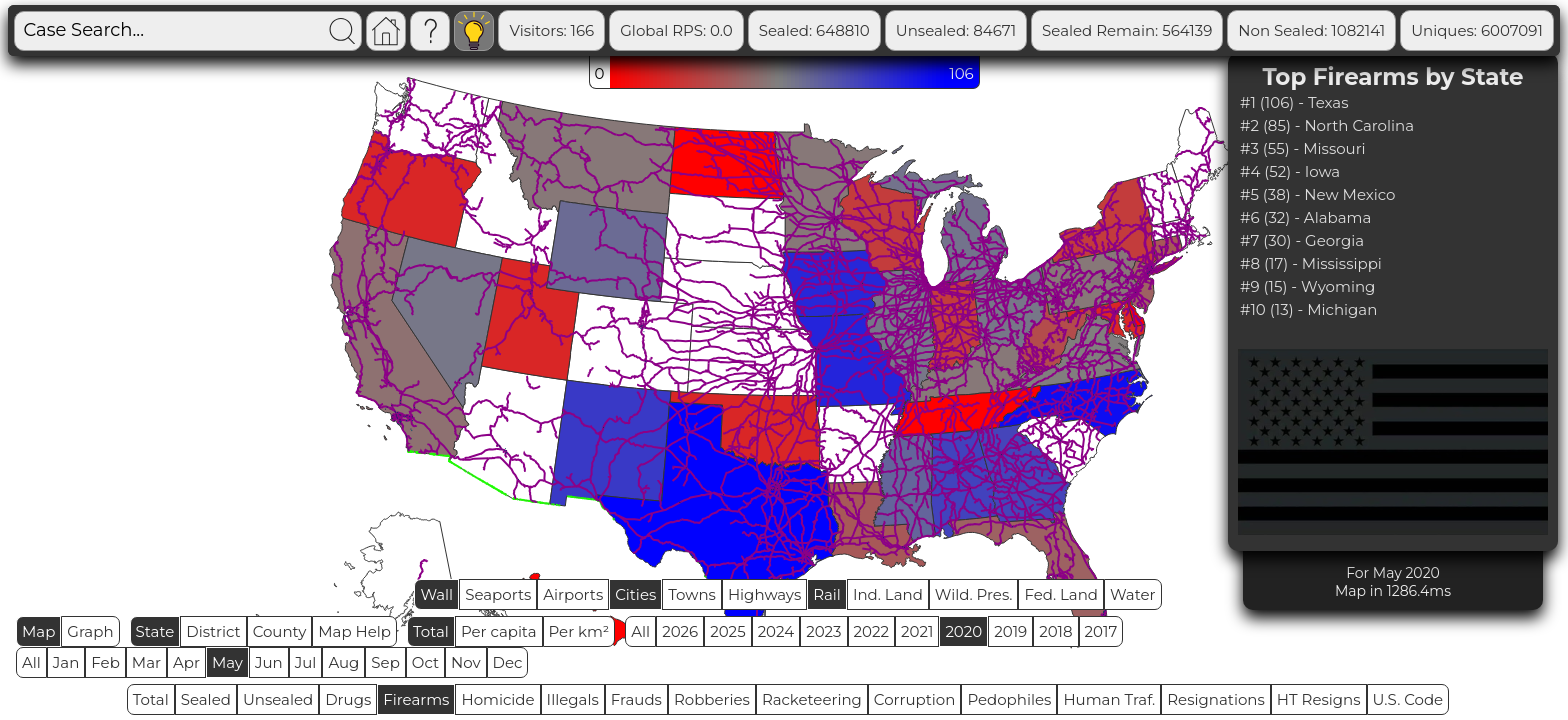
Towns (692, 594)
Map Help (354, 631)
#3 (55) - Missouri (1303, 148)
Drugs (348, 699)
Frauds (636, 699)
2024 (776, 631)
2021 (917, 631)
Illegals (573, 699)
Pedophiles (1009, 699)
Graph (90, 631)
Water (1133, 594)
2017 (1101, 631)
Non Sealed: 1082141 (1390, 30)
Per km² (579, 631)
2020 (963, 631)
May (227, 662)
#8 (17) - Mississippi (1311, 263)
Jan (66, 662)
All (640, 631)
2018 (1055, 631)
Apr (186, 662)
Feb (105, 662)
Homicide (497, 699)
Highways (764, 594)
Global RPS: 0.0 (755, 30)
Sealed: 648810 (893, 30)
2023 (823, 631)
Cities (635, 594)
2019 (1010, 631)
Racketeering (812, 699)
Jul (306, 662)
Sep (385, 662)
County (280, 631)
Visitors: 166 (630, 30)
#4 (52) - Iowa (1290, 171)
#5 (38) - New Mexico (1318, 194)
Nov (466, 662)
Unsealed (278, 699)
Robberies (712, 699)
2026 (680, 631)
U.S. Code (1408, 699)
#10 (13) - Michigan (1308, 309)
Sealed (206, 699)
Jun (269, 662)
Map (38, 631)
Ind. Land (888, 594)
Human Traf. (1109, 699)
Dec (508, 662)
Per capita (499, 631)
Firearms (416, 699)
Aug (343, 662)
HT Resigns (1319, 699)
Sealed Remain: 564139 (1206, 30)
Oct (425, 662)
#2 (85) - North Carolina (1327, 125)
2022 (871, 631)
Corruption (915, 699)
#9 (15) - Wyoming (1307, 286)
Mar (146, 662)
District (213, 631)
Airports (573, 594)
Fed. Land (1061, 594)
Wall (436, 594)
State (155, 631)
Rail (827, 594)
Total (431, 631)
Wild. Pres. (974, 594)
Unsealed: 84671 (1035, 30)
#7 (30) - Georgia (1302, 240)
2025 (727, 631)
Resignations (1216, 699)
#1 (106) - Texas (1294, 102)
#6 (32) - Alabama (1305, 217)
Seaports (498, 594)
